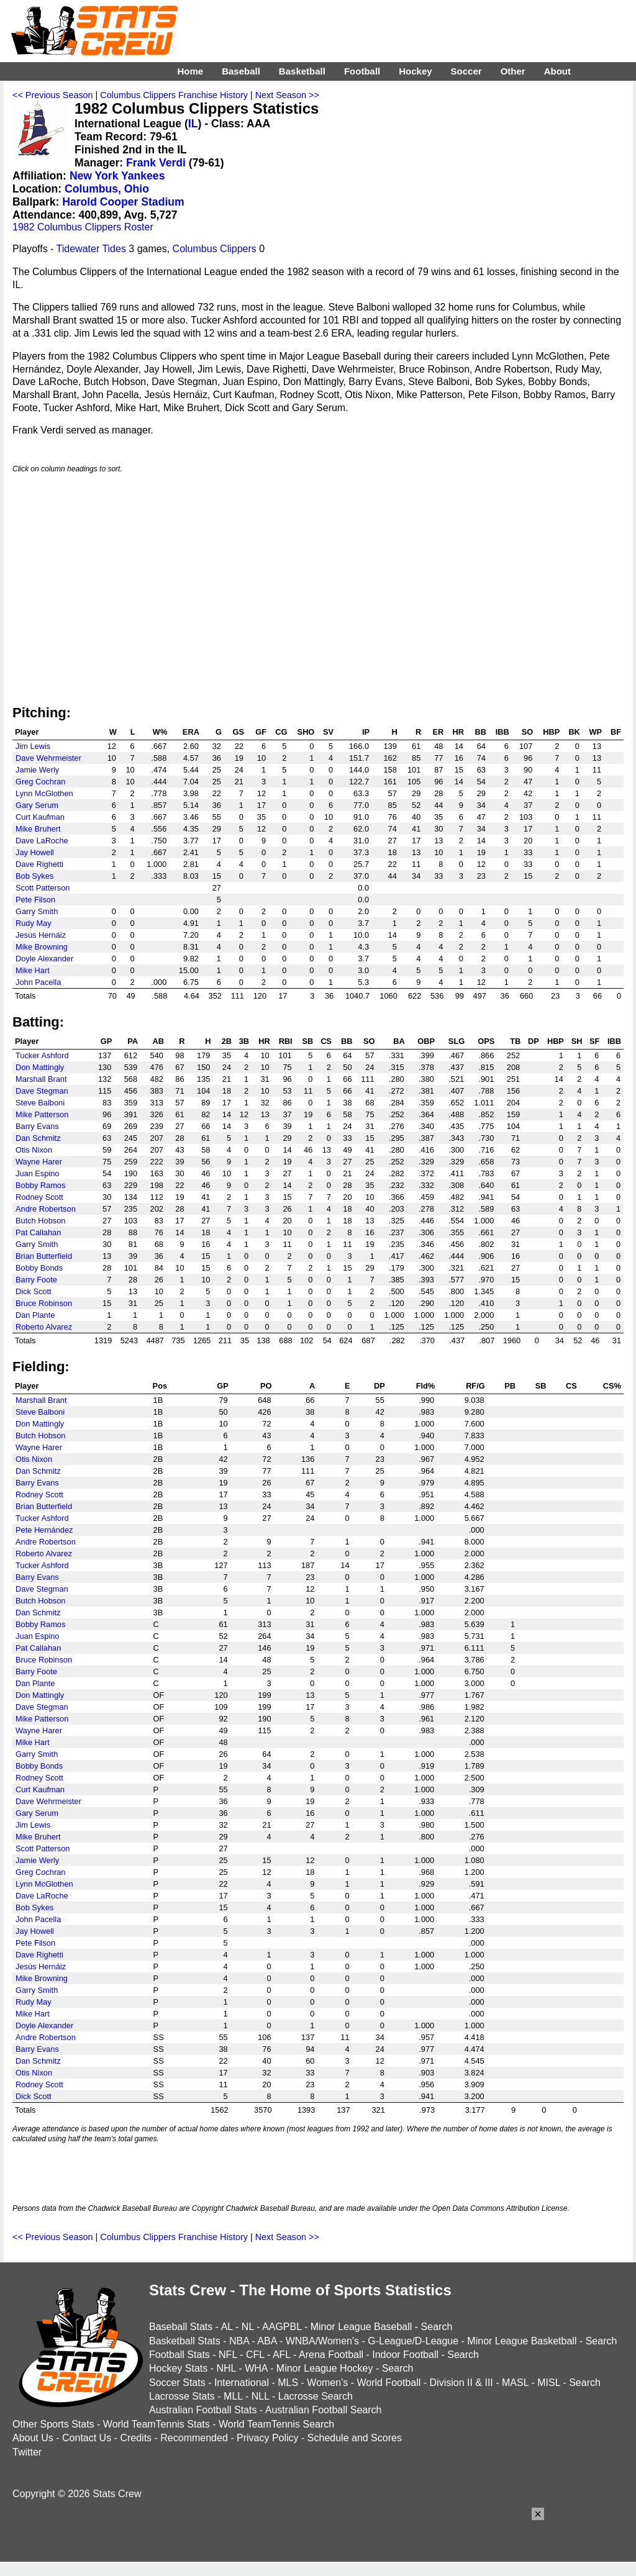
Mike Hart (33, 970)
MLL (233, 2396)
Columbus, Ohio (107, 189)
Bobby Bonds (39, 1267)
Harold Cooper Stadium (123, 202)
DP (533, 1041)
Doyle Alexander (44, 958)
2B (227, 1041)
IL (193, 123)
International (241, 2382)
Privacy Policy (268, 2438)
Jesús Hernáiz (41, 935)
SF (594, 1041)
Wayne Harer (39, 1161)
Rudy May (34, 923)
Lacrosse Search (315, 2396)
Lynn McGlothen (44, 793)
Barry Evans (37, 1126)
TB (515, 1041)
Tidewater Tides (91, 248)
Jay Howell (35, 852)
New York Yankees (117, 176)
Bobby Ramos (40, 1185)
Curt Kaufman (40, 817)
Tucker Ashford (42, 1055)
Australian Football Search (323, 2410)
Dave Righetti (39, 864)
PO (266, 1385)
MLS (288, 2382)
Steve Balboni (40, 1102)
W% (160, 732)
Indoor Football (405, 2354)
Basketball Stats (184, 2341)
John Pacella (38, 982)
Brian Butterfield (44, 1256)
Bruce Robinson (44, 1303)
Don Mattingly (40, 1067)
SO (528, 732)
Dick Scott (34, 1291)
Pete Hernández (44, 1530)
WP (595, 732)
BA (398, 1041)
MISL (548, 2382)
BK (573, 732)
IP (366, 732)
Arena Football (331, 2354)
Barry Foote (36, 1279)
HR (457, 732)
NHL (225, 2368)
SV (328, 732)
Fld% (425, 1385)
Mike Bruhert (38, 828)
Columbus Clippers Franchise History (174, 95)
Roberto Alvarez (44, 1326)
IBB (502, 732)
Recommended (194, 2438)
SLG (456, 1041)
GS (238, 732)
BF (616, 732)
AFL (282, 2354)
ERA (191, 732)
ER (438, 732)
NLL (261, 2396)
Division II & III (461, 2382)
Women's (327, 2382)
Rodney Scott (39, 1197)
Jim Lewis (33, 746)
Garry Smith (37, 911)
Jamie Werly (37, 769)
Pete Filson (35, 899)
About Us (32, 2438)
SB (308, 1041)
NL (248, 2326)
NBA (239, 2341)
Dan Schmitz (38, 1138)
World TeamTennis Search (276, 2424)
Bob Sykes (34, 876)
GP (106, 1041)
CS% (612, 1385)
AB (157, 1041)
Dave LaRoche (42, 840)
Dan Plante (35, 1315)
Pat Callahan (38, 1232)
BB (480, 732)
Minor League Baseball (361, 2326)
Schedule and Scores (354, 2438)
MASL (515, 2382)
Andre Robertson (46, 1208)
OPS (486, 1041)
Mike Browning (42, 946)
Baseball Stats (180, 2326)
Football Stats (179, 2354)
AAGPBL (281, 2326)
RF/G (475, 1385)
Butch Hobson (40, 1220)
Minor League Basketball (521, 2341)
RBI (286, 1041)
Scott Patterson (43, 887)
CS (326, 1041)
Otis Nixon (34, 1149)
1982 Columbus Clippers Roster (82, 227)
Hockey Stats (178, 2368)
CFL (255, 2354)
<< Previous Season (52, 95)
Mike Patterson (42, 1114)
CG (281, 732)
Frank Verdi (156, 162)
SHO (306, 732)
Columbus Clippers (215, 248)
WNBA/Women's (322, 2341)
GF (260, 732)
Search (437, 2326)
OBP (426, 1041)
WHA (256, 2368)
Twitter (27, 2452)
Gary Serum (37, 805)
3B (244, 1041)
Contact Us (86, 2438)
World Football (388, 2382)
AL (227, 2326)
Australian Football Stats (203, 2410)
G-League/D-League (413, 2341)
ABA (266, 2341)
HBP (551, 732)
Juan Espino (37, 1173)
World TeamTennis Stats (156, 2424)
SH (577, 1041)
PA (132, 1041)
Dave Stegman (42, 1090)
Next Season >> (287, 95)
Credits (136, 2438)
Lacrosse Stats (182, 2396)
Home (190, 71)
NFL (228, 2354)
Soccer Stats (177, 2382)
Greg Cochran (40, 781)
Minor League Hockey (324, 2368)
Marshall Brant (41, 1079)
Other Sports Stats (53, 2424)
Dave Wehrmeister (48, 758)
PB (510, 1385)
